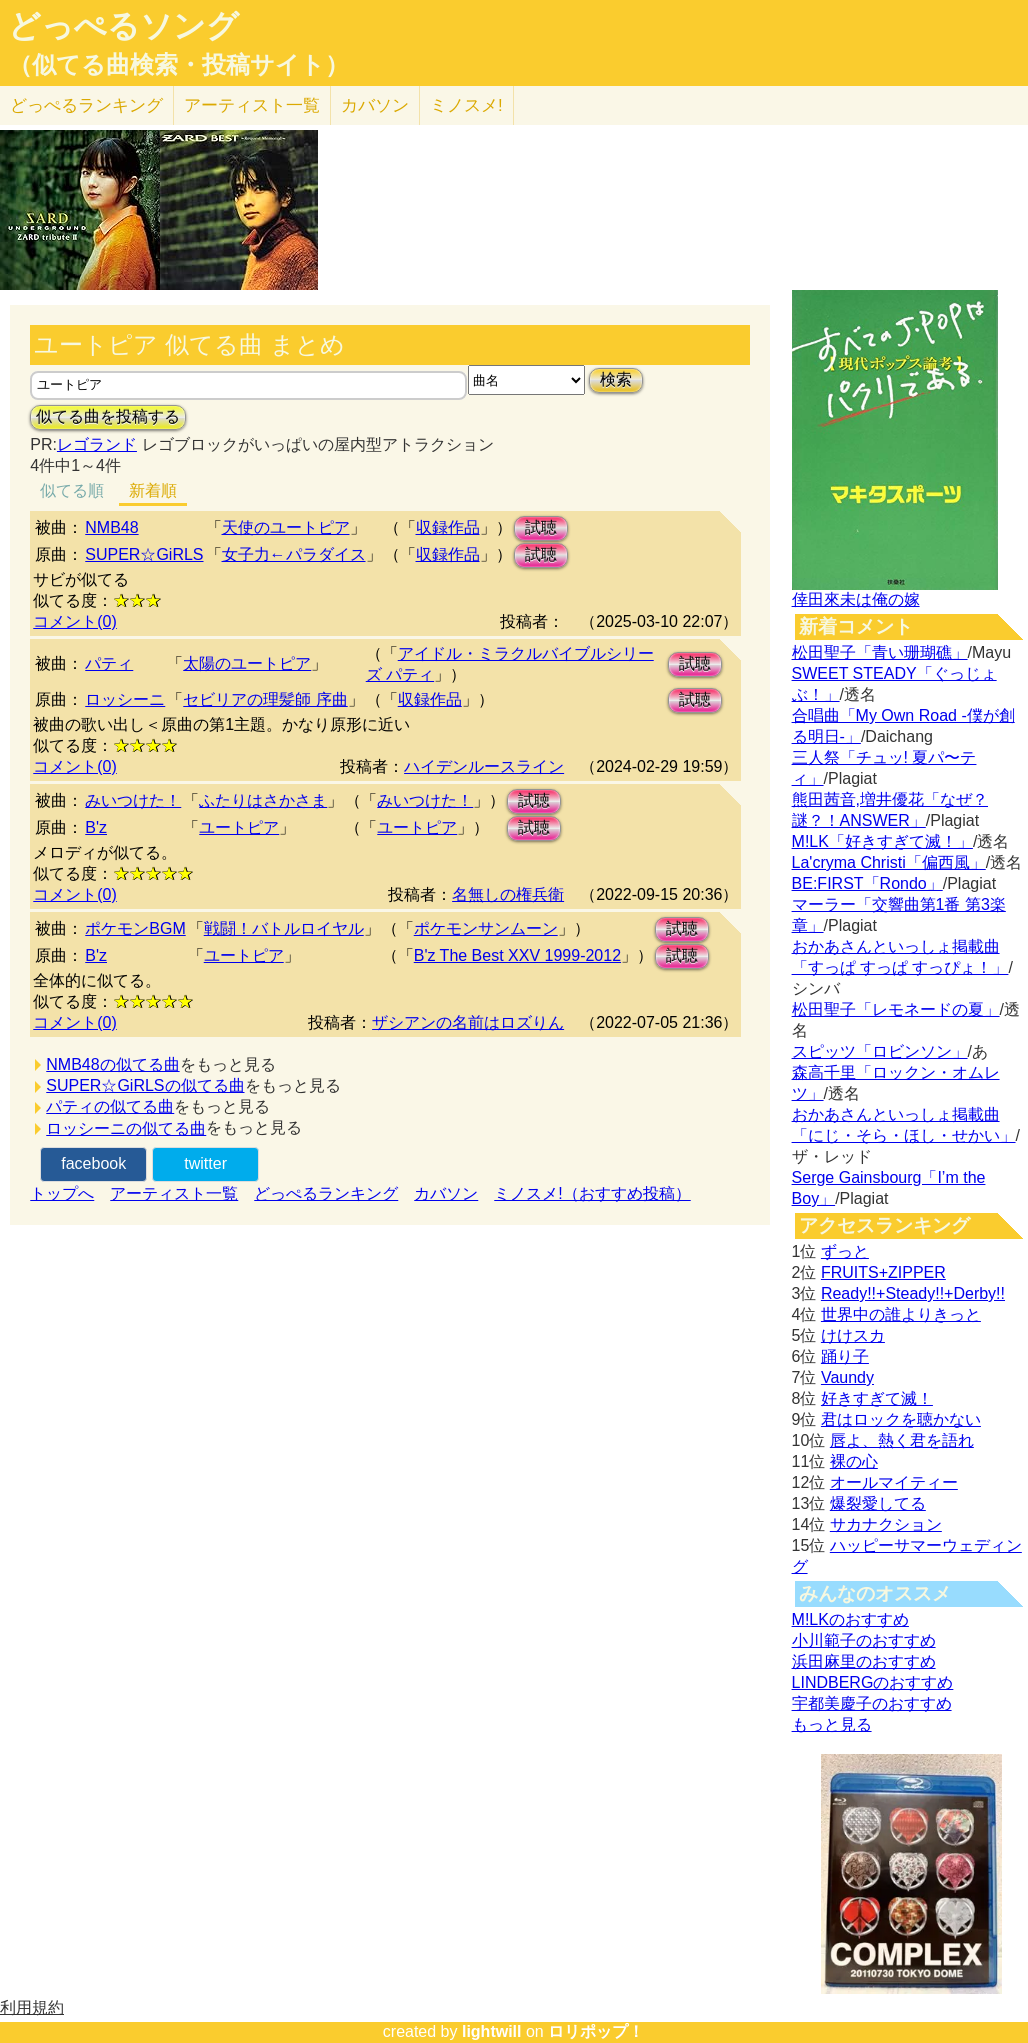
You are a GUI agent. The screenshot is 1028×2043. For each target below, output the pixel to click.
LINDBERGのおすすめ (873, 1682)
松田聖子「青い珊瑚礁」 (880, 652)
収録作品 (448, 527)
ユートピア (239, 827)
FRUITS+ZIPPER (883, 1272)
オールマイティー (894, 1482)
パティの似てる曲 (110, 1106)
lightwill (492, 2031)
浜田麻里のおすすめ (864, 1661)
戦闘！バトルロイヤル (284, 928)
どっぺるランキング (326, 1193)
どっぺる (86, 105)
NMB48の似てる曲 (112, 1064)
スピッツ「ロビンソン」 (880, 1051)
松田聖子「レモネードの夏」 (896, 1009)
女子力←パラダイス (294, 554)
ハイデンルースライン (484, 766)
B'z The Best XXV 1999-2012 (517, 955)
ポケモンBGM (135, 928)
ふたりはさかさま (263, 800)
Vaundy (847, 1377)
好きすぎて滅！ (877, 1398)
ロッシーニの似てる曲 (126, 1128)
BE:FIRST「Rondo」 (867, 883)
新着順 (153, 490)
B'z (96, 827)
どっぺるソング (123, 26)
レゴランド (97, 444)
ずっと (845, 1251)
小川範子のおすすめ (864, 1640)
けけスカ (853, 1335)
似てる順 (72, 490)
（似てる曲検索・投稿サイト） (178, 65)
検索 (616, 379)
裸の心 (854, 1461)
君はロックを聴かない (901, 1419)
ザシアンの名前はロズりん (468, 1022)
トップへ (62, 1193)
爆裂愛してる (878, 1503)
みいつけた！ (133, 800)
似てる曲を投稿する (108, 416)
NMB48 (111, 527)
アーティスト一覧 (174, 1193)
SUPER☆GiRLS (144, 554)
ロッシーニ (125, 699)
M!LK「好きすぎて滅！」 (882, 841)
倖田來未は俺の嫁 (856, 599)
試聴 (541, 527)
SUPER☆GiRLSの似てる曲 (145, 1085)
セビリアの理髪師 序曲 (265, 699)
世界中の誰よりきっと (901, 1314)
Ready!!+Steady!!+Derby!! (913, 1293)
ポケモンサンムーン (486, 928)
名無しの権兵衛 (508, 894)
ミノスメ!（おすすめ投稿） (592, 1193)
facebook (93, 1163)
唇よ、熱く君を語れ (902, 1440)
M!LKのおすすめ (850, 1619)
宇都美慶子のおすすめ (872, 1703)
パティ (109, 663)
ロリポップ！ (596, 2031)
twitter (205, 1163)
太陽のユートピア (247, 663)
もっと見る (832, 1724)
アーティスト (252, 105)
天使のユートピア (286, 527)
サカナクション (886, 1524)
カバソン (375, 105)
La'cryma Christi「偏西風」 (889, 862)
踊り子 (845, 1356)
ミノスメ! (466, 105)
